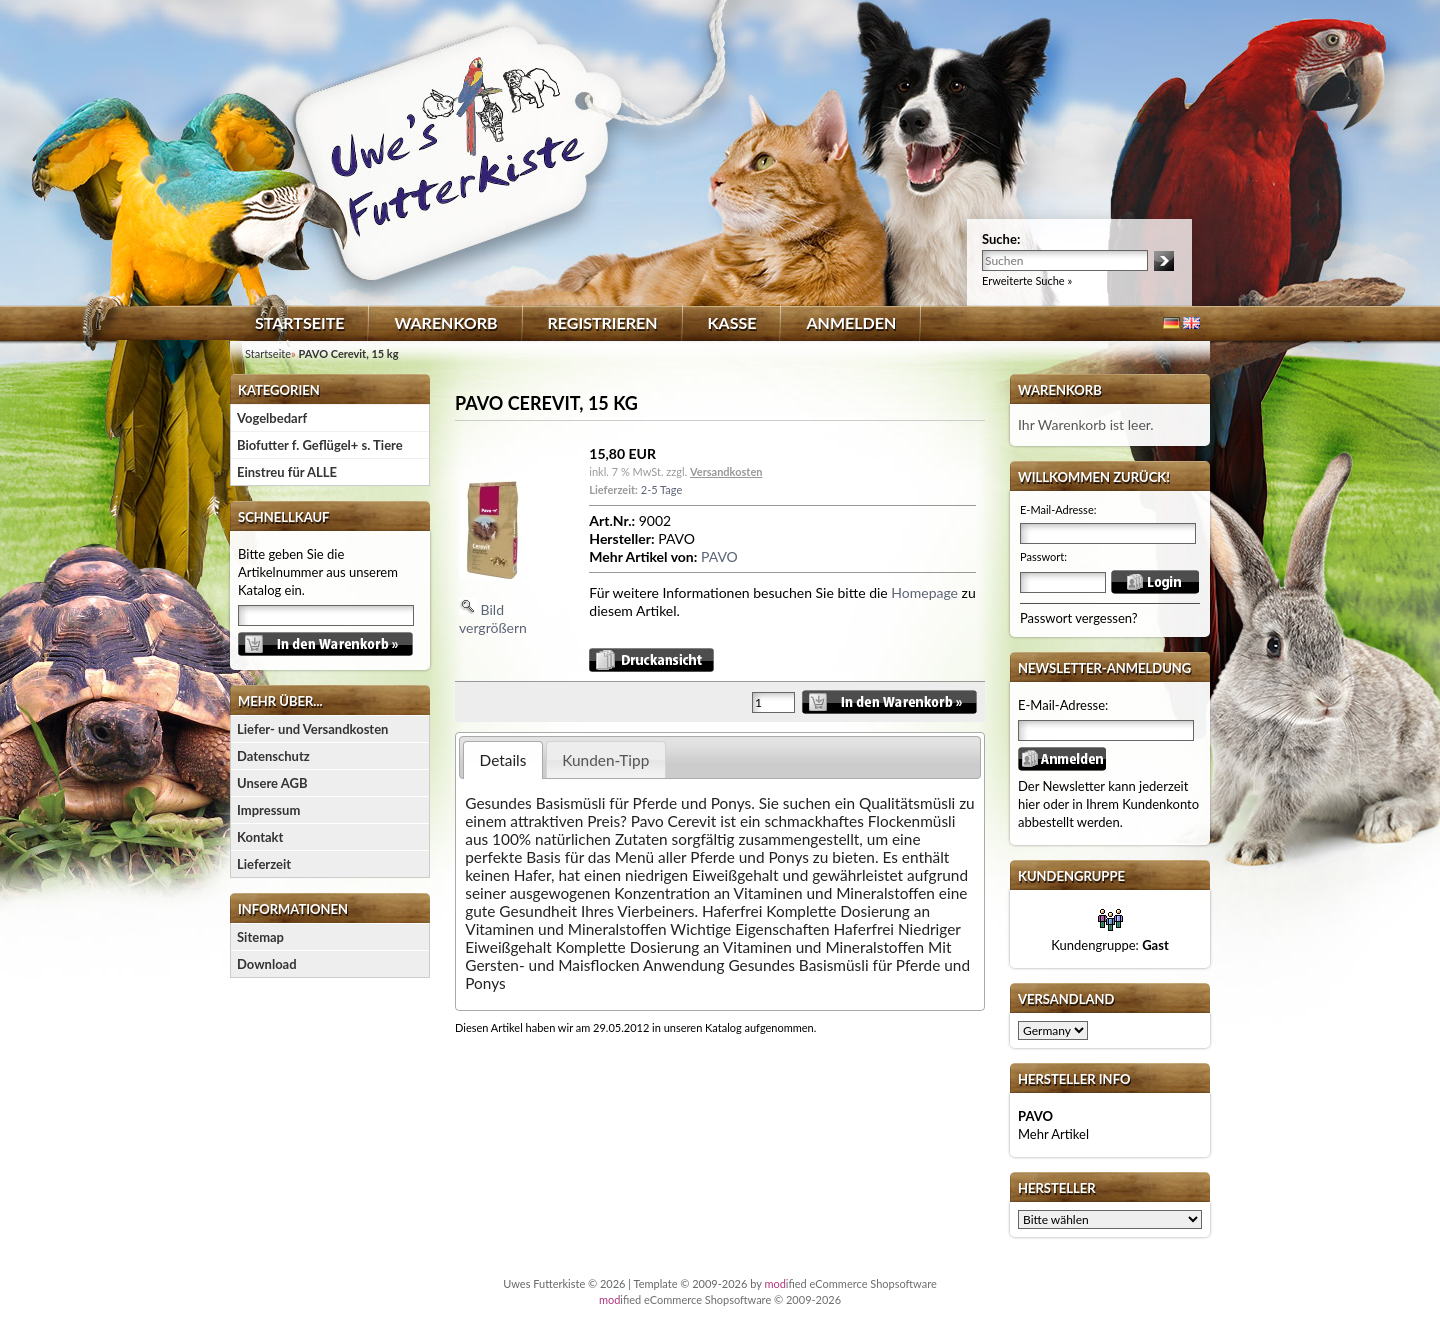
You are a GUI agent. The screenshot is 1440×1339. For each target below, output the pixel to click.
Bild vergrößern (493, 601)
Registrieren (603, 322)
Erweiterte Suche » (1027, 280)
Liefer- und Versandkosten (312, 729)
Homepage (924, 592)
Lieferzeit (264, 864)
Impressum (268, 810)
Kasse (732, 322)
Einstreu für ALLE (287, 472)
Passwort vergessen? (1079, 618)
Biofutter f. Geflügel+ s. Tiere (320, 445)
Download (267, 964)
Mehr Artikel (1053, 1134)
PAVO (719, 556)
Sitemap (260, 937)
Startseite (299, 322)
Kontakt (260, 837)
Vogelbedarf (272, 418)
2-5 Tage (661, 489)
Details (503, 760)
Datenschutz (273, 756)
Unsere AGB (272, 783)
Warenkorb (445, 322)
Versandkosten (726, 471)
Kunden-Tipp (605, 760)
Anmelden (851, 322)
